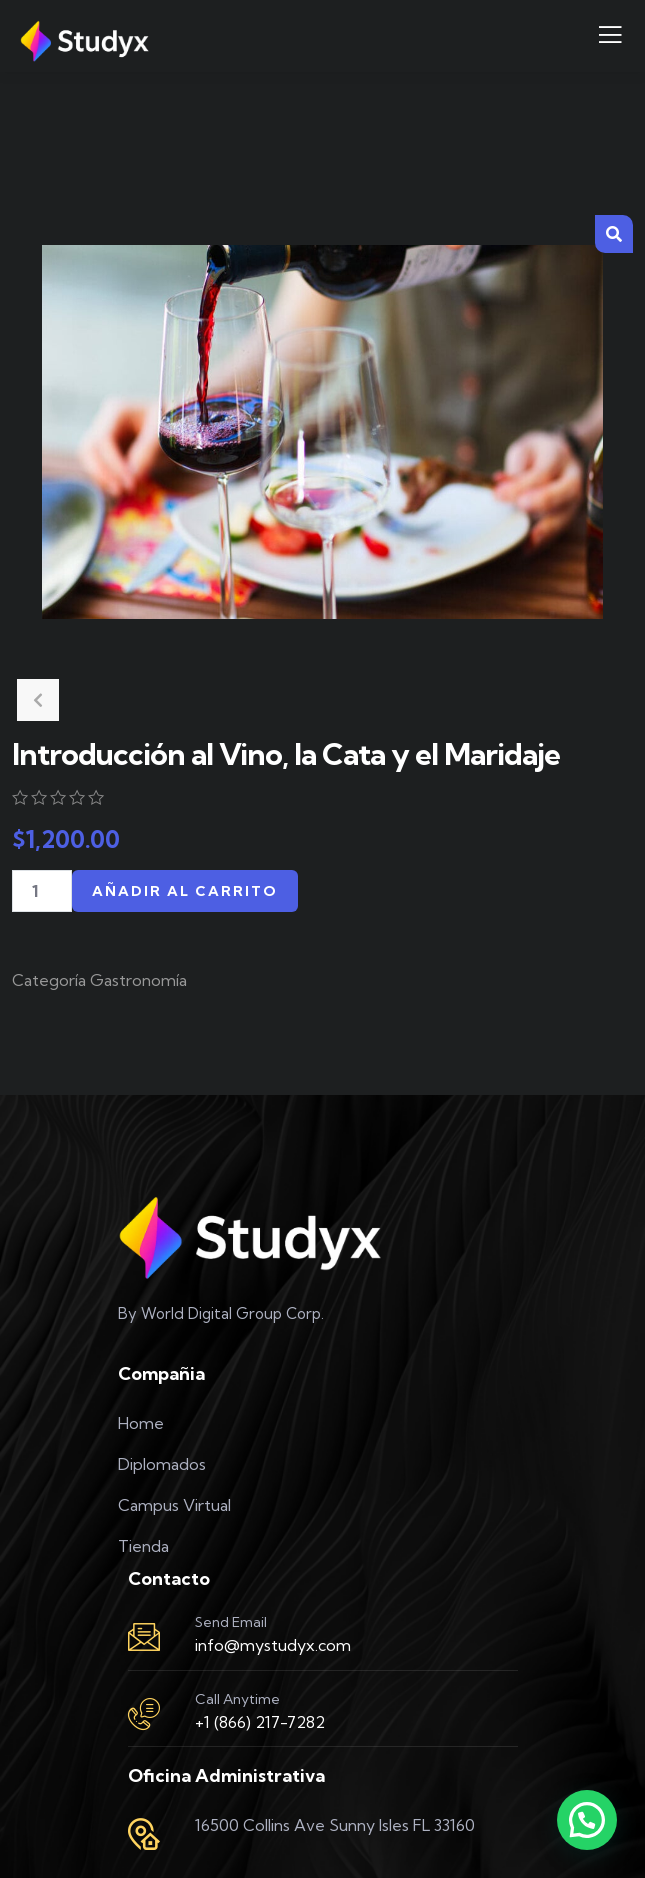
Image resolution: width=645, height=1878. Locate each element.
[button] (614, 234)
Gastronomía (138, 980)
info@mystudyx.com (273, 1645)
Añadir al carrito (185, 891)
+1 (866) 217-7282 (260, 1722)
